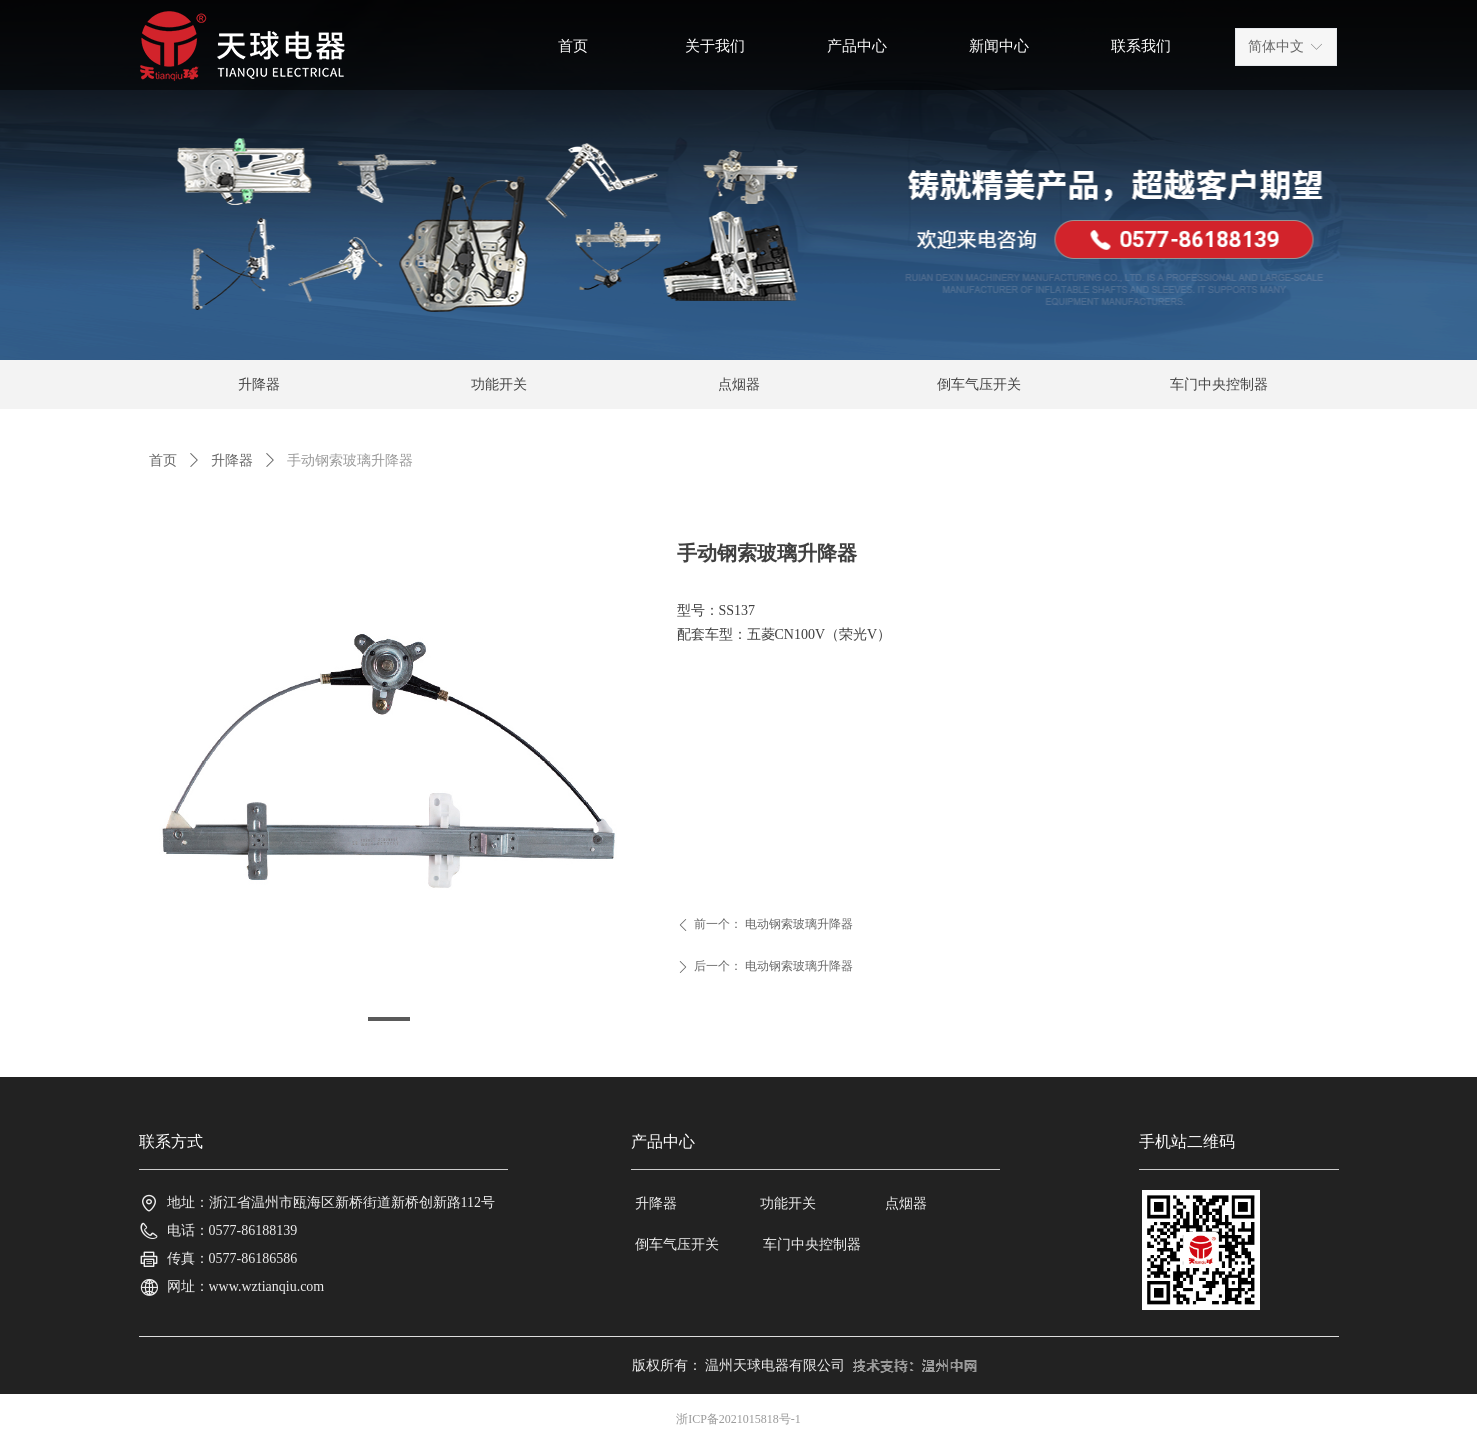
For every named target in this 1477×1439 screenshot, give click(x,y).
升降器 (232, 460)
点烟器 (739, 384)
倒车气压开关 (979, 384)
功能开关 (499, 384)
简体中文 (1276, 46)
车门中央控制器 (1219, 384)
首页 (163, 460)
